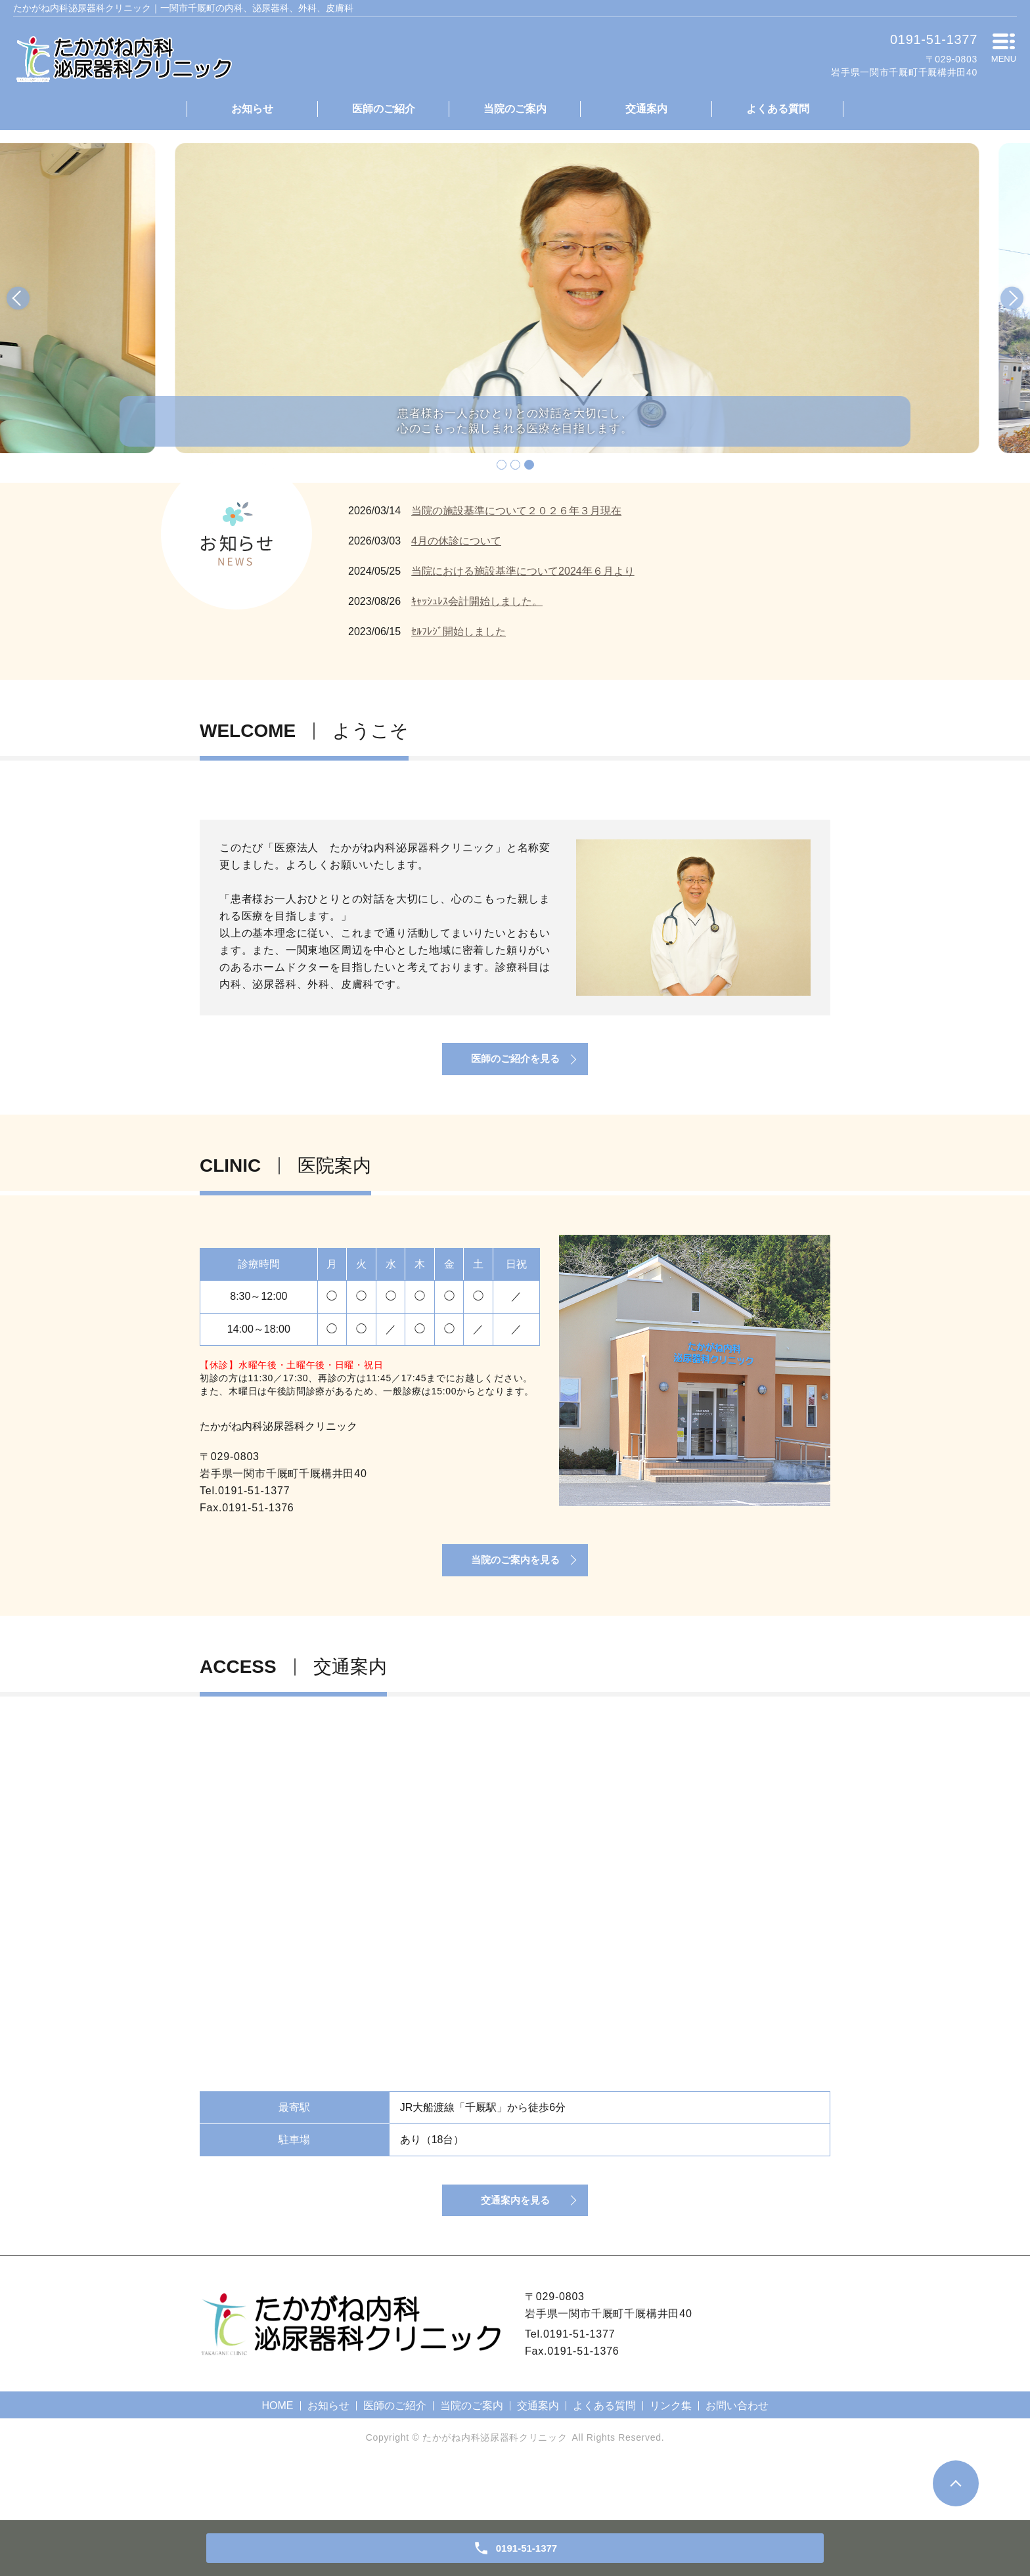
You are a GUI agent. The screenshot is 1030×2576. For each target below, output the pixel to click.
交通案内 (646, 108)
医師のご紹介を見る (515, 1073)
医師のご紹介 (383, 108)
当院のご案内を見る (515, 1592)
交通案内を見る (515, 2250)
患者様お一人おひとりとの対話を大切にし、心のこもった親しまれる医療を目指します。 (515, 418)
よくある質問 (777, 108)
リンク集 (671, 2459)
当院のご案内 (515, 108)
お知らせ (252, 108)
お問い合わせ (737, 2459)
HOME (278, 2459)
